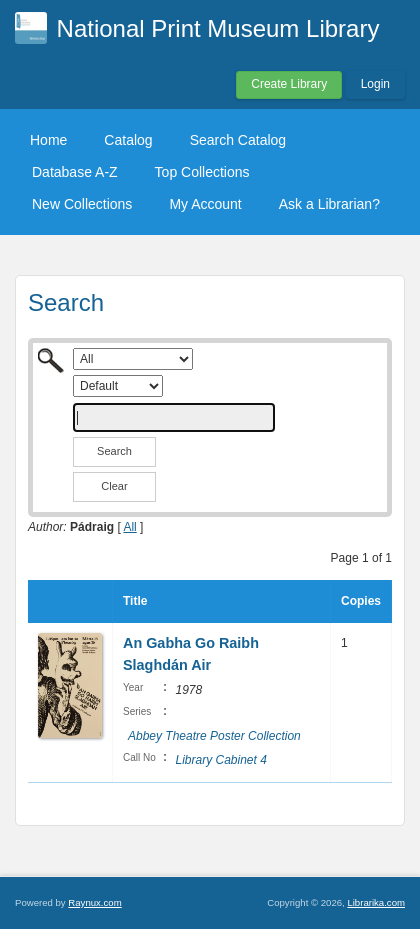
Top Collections (202, 172)
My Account (205, 204)
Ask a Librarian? (329, 204)
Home (48, 140)
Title (135, 601)
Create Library (289, 84)
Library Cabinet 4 (220, 760)
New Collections (82, 204)
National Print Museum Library (218, 28)
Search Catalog (238, 140)
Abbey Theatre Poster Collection (214, 736)
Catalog (128, 140)
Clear (114, 486)
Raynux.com (94, 902)
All (129, 527)
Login (375, 84)
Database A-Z (75, 172)
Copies (361, 601)
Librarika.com (376, 902)
